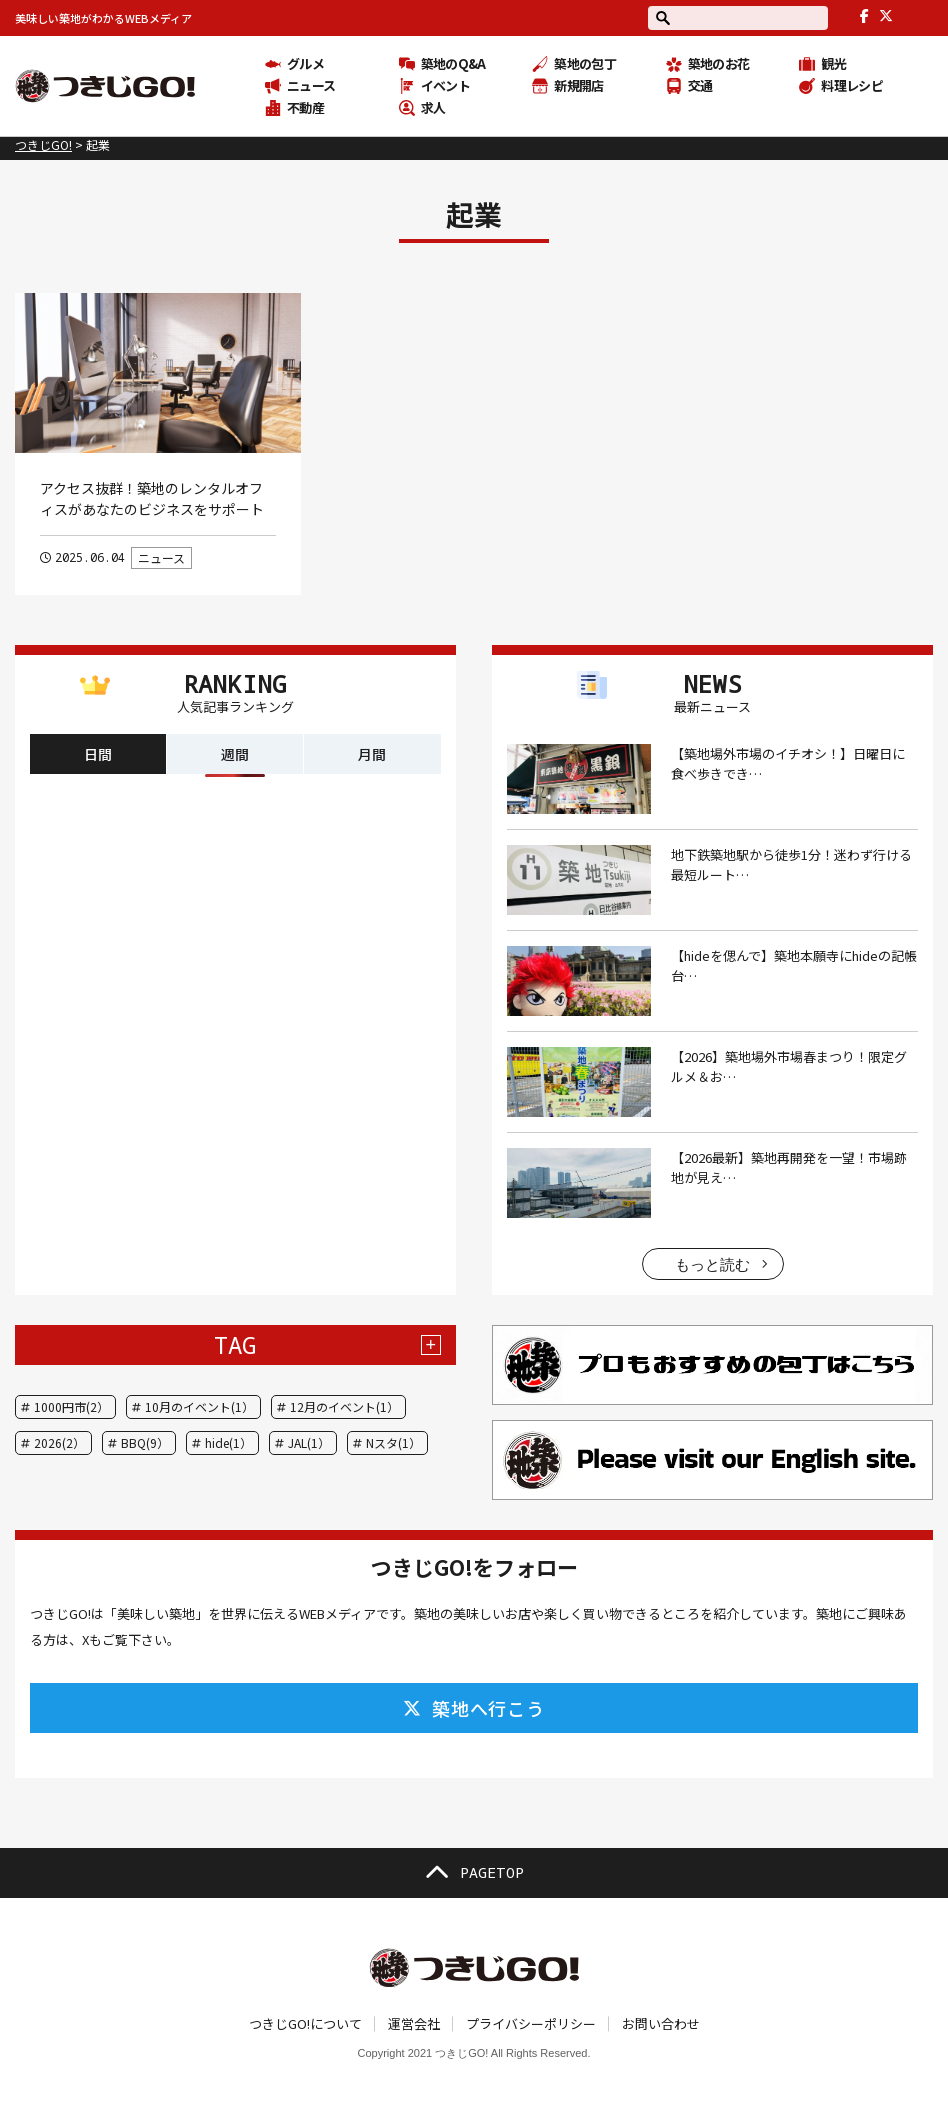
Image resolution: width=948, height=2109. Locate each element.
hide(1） (228, 1442)
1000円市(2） (71, 1406)
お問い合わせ (661, 2023)
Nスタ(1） (393, 1442)
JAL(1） (309, 1442)
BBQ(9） (145, 1442)
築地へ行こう (474, 1708)
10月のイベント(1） (199, 1406)
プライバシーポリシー (531, 2023)
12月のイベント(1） (344, 1406)
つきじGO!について (305, 2023)
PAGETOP (474, 1873)
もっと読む (712, 1264)
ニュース (161, 557)
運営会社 (414, 2023)
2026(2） (59, 1442)
